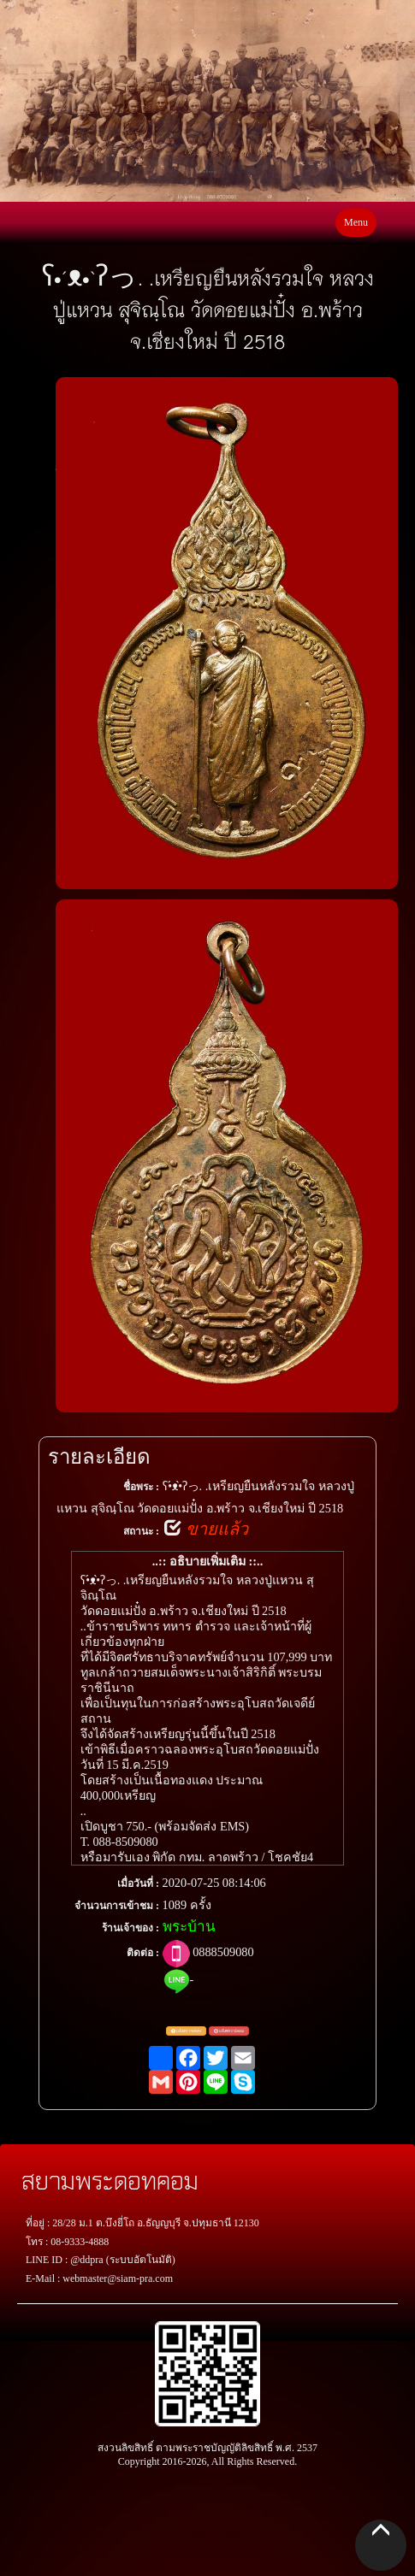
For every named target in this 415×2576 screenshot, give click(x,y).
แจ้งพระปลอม (229, 2031)
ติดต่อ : (143, 1953)
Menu (356, 222)
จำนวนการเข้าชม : (116, 1906)
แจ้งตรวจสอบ (186, 2031)
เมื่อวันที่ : (138, 1883)
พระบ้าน (189, 1927)
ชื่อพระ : (141, 1487)
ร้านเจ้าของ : (130, 1928)
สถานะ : (141, 1531)
